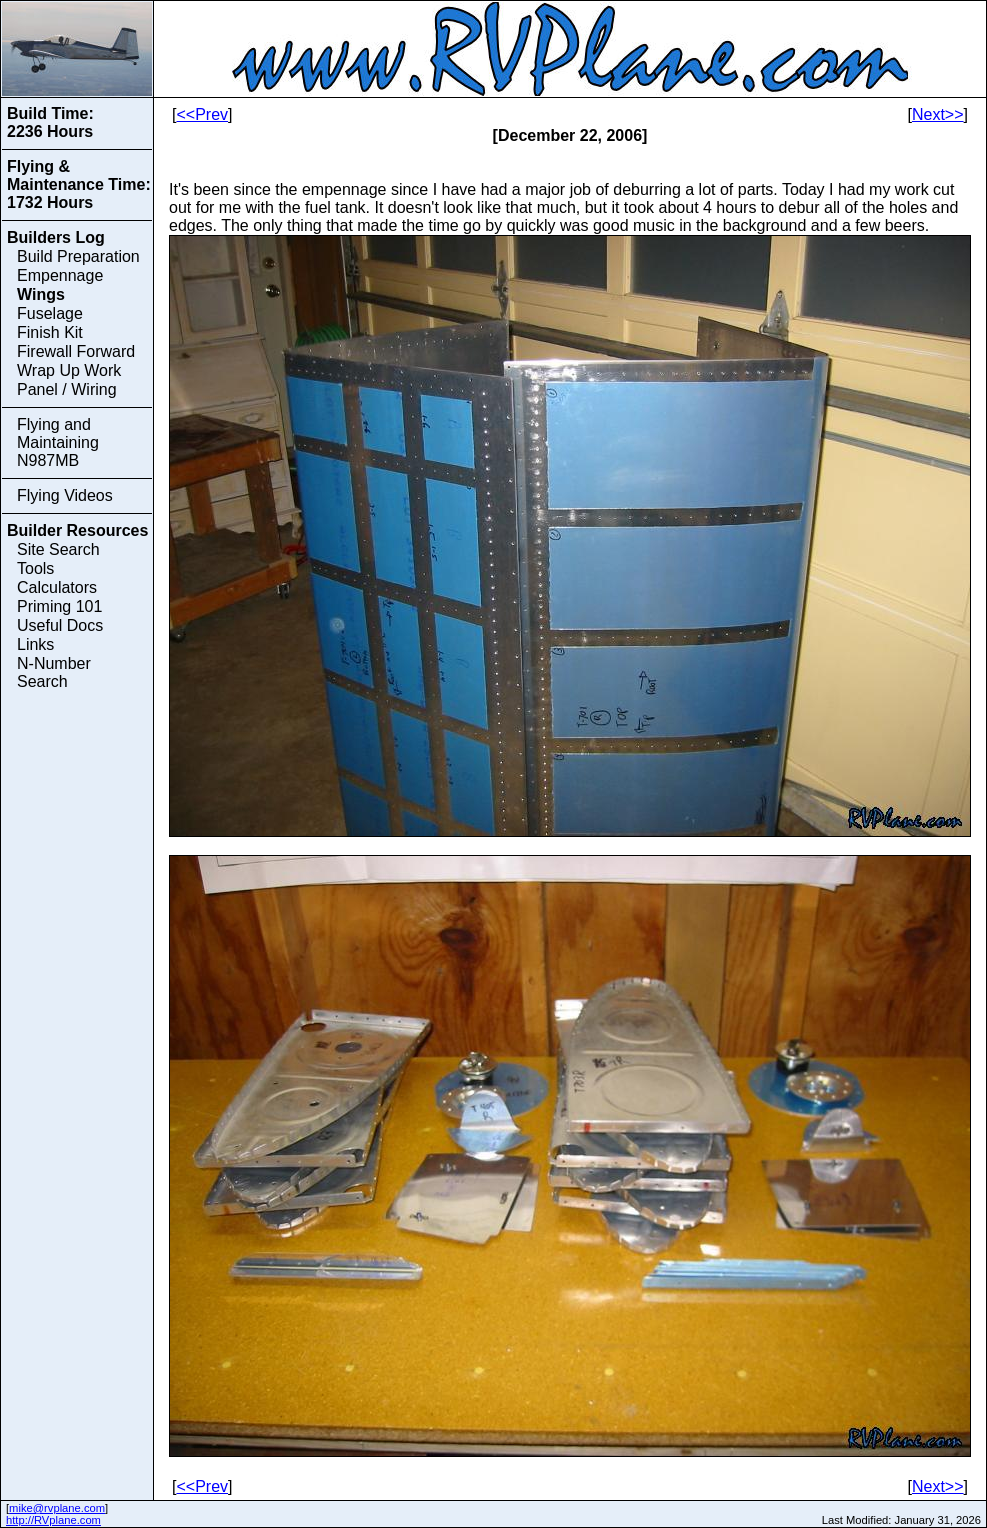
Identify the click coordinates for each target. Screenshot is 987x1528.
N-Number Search (54, 672)
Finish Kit (50, 332)
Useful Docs (60, 625)
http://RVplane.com (53, 1520)
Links (35, 644)
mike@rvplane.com (57, 1508)
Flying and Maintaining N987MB (58, 442)
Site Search (58, 549)
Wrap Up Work (69, 370)
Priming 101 (59, 606)
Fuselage (50, 313)
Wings (41, 294)
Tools (35, 568)
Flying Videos (65, 495)
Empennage (60, 275)
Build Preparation (78, 256)
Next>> (938, 114)
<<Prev (202, 114)
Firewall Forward (76, 351)
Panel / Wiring (67, 389)
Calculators (57, 587)
